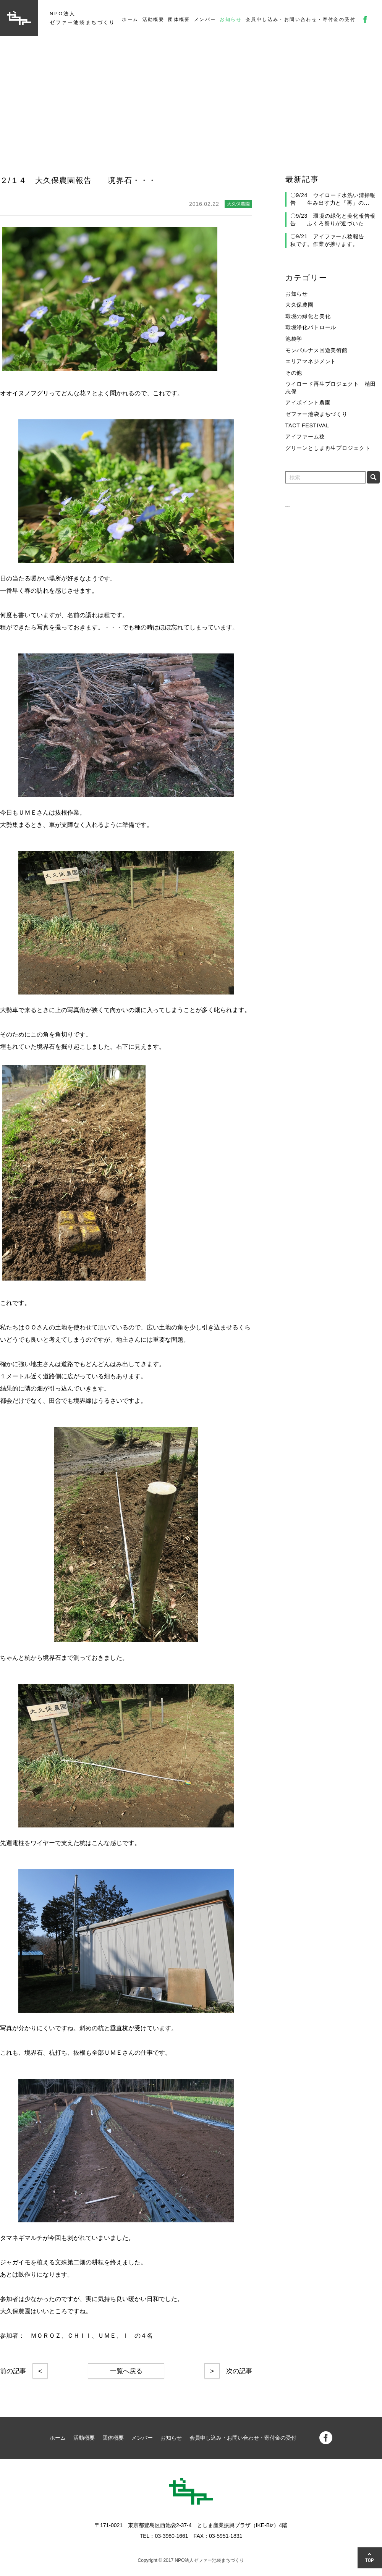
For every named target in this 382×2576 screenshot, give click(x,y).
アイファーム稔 (305, 436)
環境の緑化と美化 (308, 316)
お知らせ (231, 19)
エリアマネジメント (311, 361)
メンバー (205, 19)
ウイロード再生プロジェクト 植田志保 (330, 388)
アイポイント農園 (308, 402)
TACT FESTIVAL (307, 425)
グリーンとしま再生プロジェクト (328, 448)
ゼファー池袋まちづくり (316, 414)
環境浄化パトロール (311, 327)
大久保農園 (299, 305)
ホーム (130, 19)
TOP (369, 2560)
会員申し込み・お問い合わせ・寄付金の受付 (301, 19)
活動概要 (153, 19)
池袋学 (294, 339)
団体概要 (179, 19)
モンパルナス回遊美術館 (316, 350)
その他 (294, 373)
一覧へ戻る (126, 2371)
